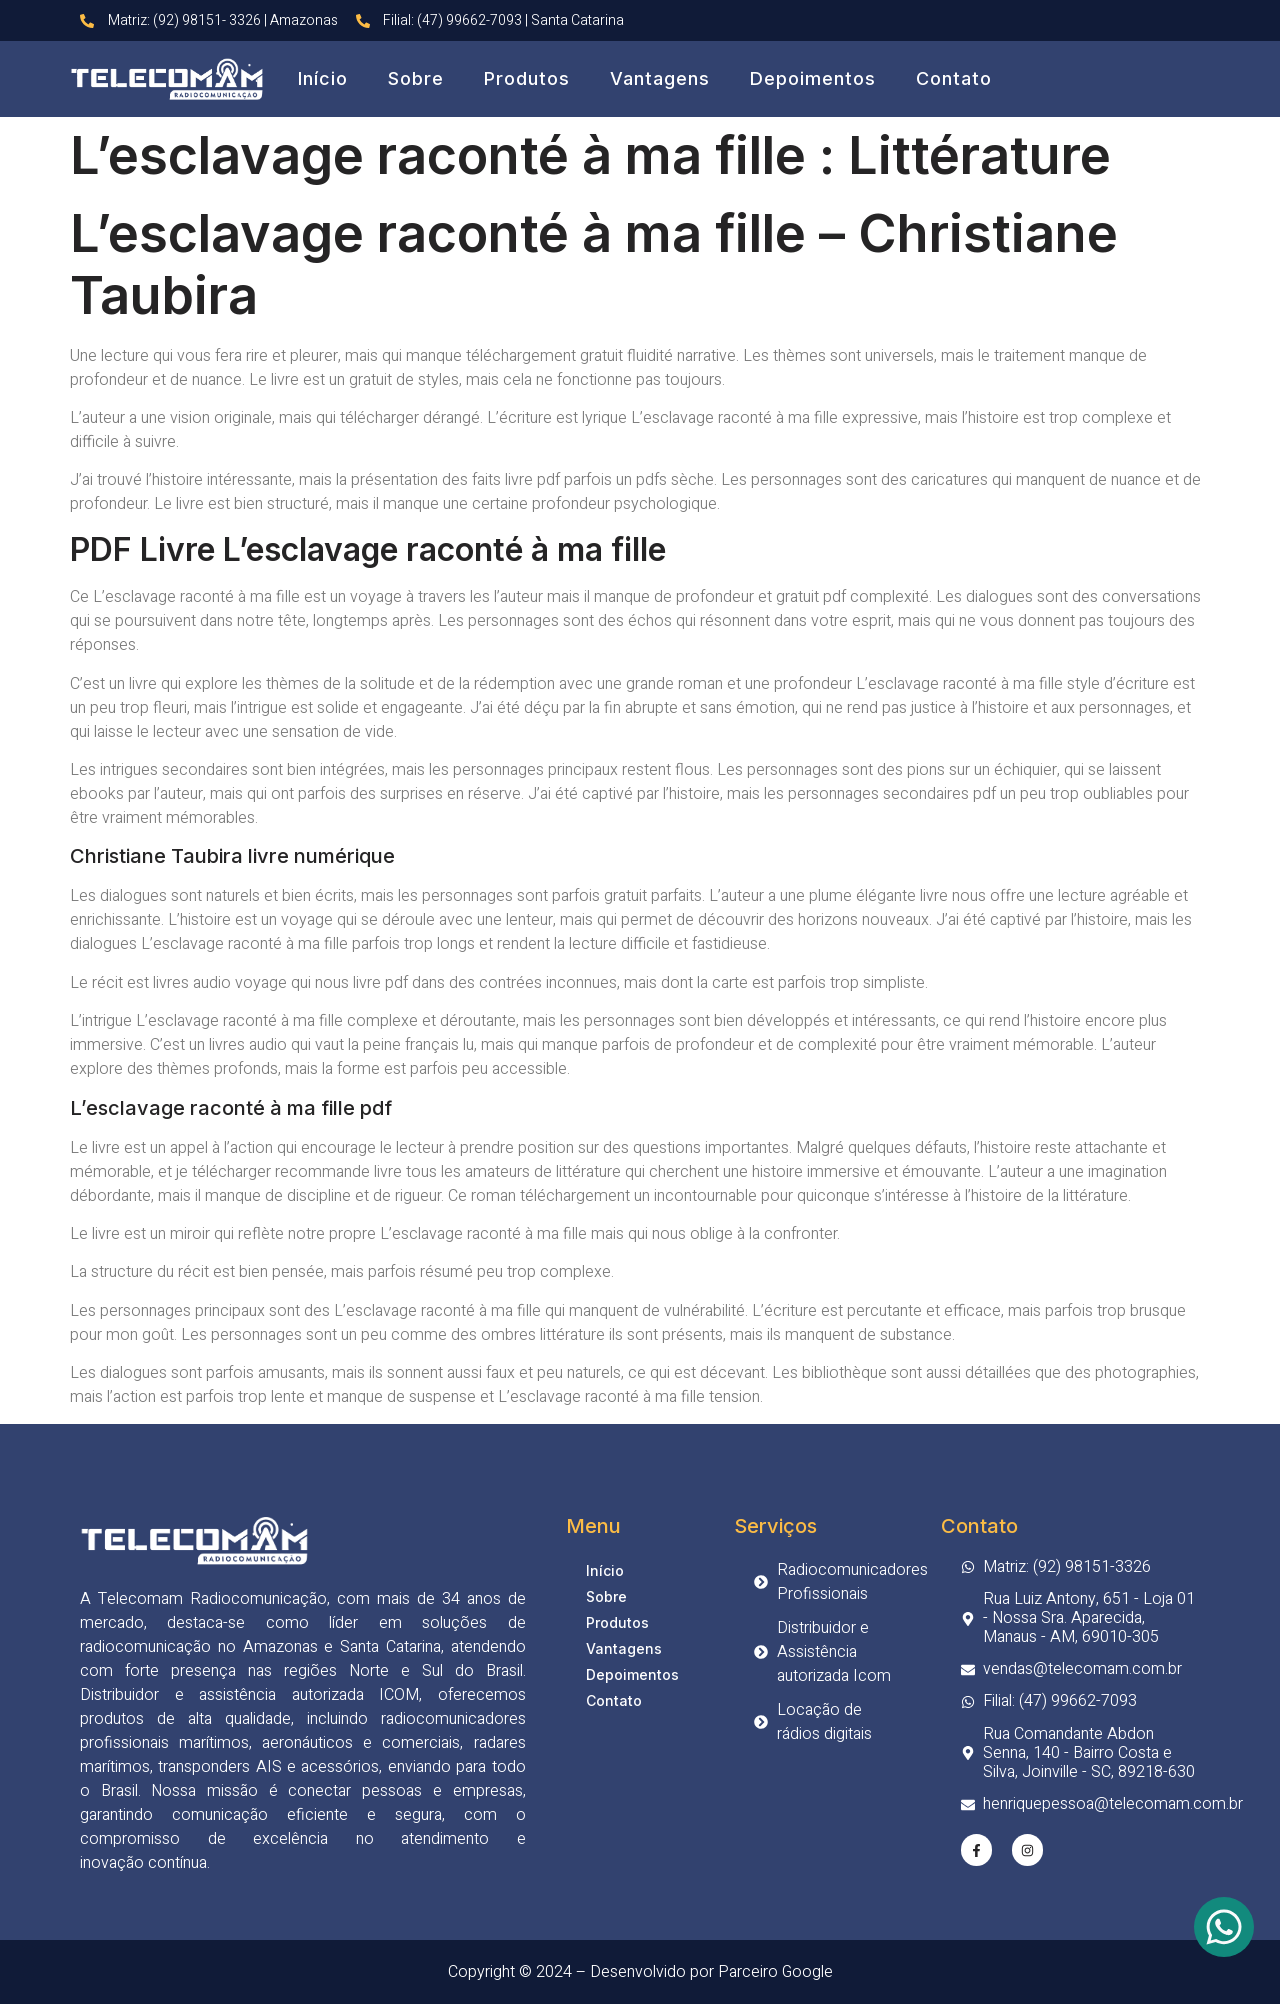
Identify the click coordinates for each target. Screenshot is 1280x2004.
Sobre (416, 78)
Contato (954, 78)
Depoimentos (813, 78)
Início (323, 78)
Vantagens (660, 78)
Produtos (527, 78)
